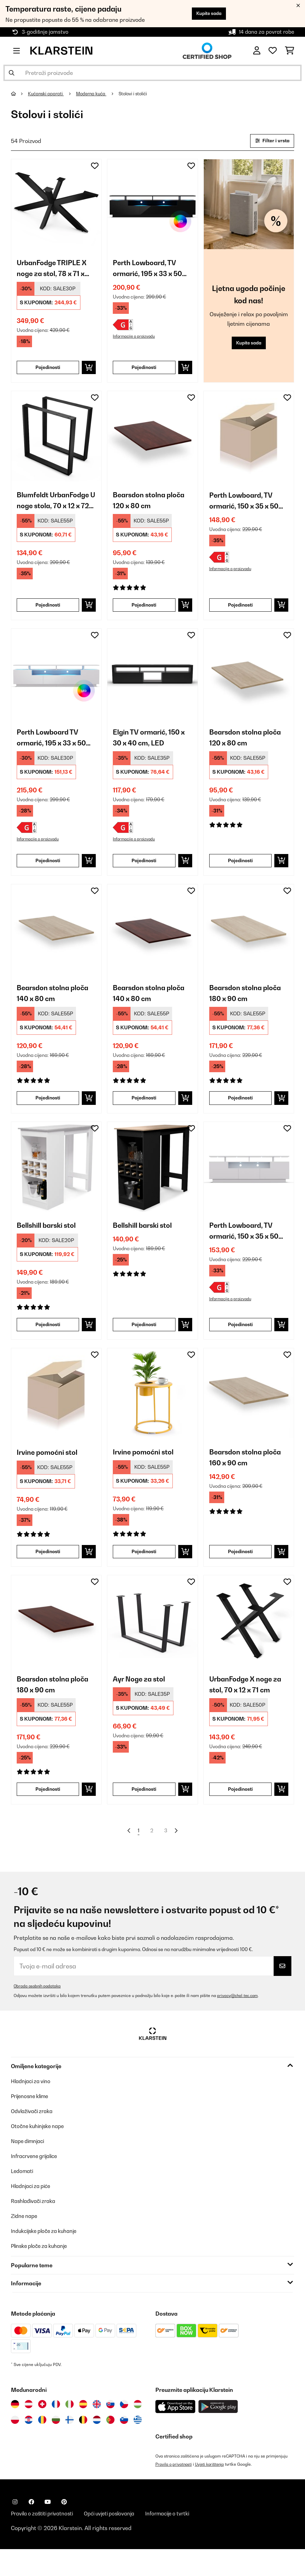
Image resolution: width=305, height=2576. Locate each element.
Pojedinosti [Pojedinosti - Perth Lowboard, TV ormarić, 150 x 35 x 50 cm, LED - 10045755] (240, 1343)
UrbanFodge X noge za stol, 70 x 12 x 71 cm (248, 1707)
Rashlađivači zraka (35, 2226)
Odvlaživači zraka (34, 2137)
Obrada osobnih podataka (38, 2011)
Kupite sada (205, 13)
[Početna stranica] (20, 93)
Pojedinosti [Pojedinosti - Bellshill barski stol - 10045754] (144, 1343)
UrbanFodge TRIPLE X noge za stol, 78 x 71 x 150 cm (55, 271)
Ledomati (23, 2196)
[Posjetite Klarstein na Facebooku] (31, 2528)
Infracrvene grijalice (37, 2181)
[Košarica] (289, 51)
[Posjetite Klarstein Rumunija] (42, 2446)
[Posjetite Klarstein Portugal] (110, 2446)
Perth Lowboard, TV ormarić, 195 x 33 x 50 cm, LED (151, 271)
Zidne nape (25, 2241)
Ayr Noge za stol (141, 1700)
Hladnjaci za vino (33, 2107)
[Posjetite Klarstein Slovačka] (110, 2430)
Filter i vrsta (270, 141)
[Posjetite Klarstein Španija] (83, 2430)
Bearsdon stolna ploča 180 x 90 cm (248, 1007)
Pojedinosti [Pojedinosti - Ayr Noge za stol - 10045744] (144, 1813)
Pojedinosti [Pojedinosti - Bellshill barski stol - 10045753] (48, 1343)
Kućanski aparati (48, 93)
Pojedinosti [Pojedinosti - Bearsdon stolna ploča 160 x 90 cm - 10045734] (240, 1572)
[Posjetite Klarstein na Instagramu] (15, 2528)
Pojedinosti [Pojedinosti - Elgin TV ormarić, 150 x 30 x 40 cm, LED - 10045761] (144, 873)
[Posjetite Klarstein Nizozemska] (97, 2446)
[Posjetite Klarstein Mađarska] (138, 2430)
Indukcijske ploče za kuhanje (47, 2256)
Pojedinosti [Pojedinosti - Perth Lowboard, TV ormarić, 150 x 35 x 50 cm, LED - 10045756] (240, 613)
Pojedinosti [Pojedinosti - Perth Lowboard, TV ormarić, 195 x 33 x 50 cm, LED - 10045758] (144, 371)
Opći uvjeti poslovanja (118, 2540)
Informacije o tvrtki (181, 2540)
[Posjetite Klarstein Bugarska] (56, 2446)
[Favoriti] (273, 51)
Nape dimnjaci (29, 2166)
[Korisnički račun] (256, 51)
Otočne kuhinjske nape (40, 2151)
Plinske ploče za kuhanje (42, 2271)
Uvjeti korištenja (211, 2490)
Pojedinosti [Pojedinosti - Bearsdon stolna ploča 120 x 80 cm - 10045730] (240, 873)
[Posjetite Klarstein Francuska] (56, 2430)
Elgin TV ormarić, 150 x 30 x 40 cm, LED (150, 747)
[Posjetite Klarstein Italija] (69, 2430)
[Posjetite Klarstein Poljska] (15, 2446)
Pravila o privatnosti (174, 2490)
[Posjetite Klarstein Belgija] (83, 2446)
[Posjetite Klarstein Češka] (124, 2430)
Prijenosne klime (32, 2122)
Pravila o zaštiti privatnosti (45, 2540)
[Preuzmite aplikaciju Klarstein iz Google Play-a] (218, 2432)
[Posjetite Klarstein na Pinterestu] (64, 2528)
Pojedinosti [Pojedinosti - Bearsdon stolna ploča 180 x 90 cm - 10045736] (240, 1114)
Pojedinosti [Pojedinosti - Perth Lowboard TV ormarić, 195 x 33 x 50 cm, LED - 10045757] (48, 873)
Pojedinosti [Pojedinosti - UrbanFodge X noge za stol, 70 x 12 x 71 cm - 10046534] (240, 1813)
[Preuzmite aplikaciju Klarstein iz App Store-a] (175, 2432)
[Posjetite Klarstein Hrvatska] (29, 2446)
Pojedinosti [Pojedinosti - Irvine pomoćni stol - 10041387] (144, 1572)
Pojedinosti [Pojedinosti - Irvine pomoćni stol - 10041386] (48, 1572)
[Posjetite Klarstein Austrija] (29, 2430)
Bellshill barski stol (50, 1242)
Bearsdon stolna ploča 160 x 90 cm (248, 1477)
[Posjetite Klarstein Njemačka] (15, 2430)
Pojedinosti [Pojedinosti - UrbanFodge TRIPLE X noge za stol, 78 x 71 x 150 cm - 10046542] (48, 371)
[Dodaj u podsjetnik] (94, 167)
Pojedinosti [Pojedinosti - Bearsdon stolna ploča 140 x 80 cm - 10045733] (144, 1114)
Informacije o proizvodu (135, 340)
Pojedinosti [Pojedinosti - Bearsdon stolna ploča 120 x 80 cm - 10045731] (144, 613)
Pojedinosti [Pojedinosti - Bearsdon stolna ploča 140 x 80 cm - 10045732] (48, 1114)
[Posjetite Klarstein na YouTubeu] (48, 2528)
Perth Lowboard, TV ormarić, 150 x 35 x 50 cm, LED (247, 507)
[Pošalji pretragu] (11, 73)
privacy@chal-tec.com (239, 2021)
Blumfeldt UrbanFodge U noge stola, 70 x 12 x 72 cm (53, 507)
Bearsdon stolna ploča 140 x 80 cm (56, 1007)
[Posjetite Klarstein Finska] (69, 2446)
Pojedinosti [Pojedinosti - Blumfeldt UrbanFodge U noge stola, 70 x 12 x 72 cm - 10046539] (48, 613)
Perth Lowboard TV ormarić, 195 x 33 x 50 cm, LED (55, 748)
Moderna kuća (95, 93)
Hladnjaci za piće (33, 2211)
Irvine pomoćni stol (50, 1471)
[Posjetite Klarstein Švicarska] (42, 2430)
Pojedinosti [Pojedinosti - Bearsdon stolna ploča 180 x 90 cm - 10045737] (48, 1813)
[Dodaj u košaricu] (89, 372)
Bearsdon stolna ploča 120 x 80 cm (152, 506)
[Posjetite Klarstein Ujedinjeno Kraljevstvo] (97, 2430)
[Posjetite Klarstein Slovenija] (124, 2446)
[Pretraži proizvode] (152, 73)
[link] (56, 205)
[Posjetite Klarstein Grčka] (138, 2446)
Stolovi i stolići (140, 93)
